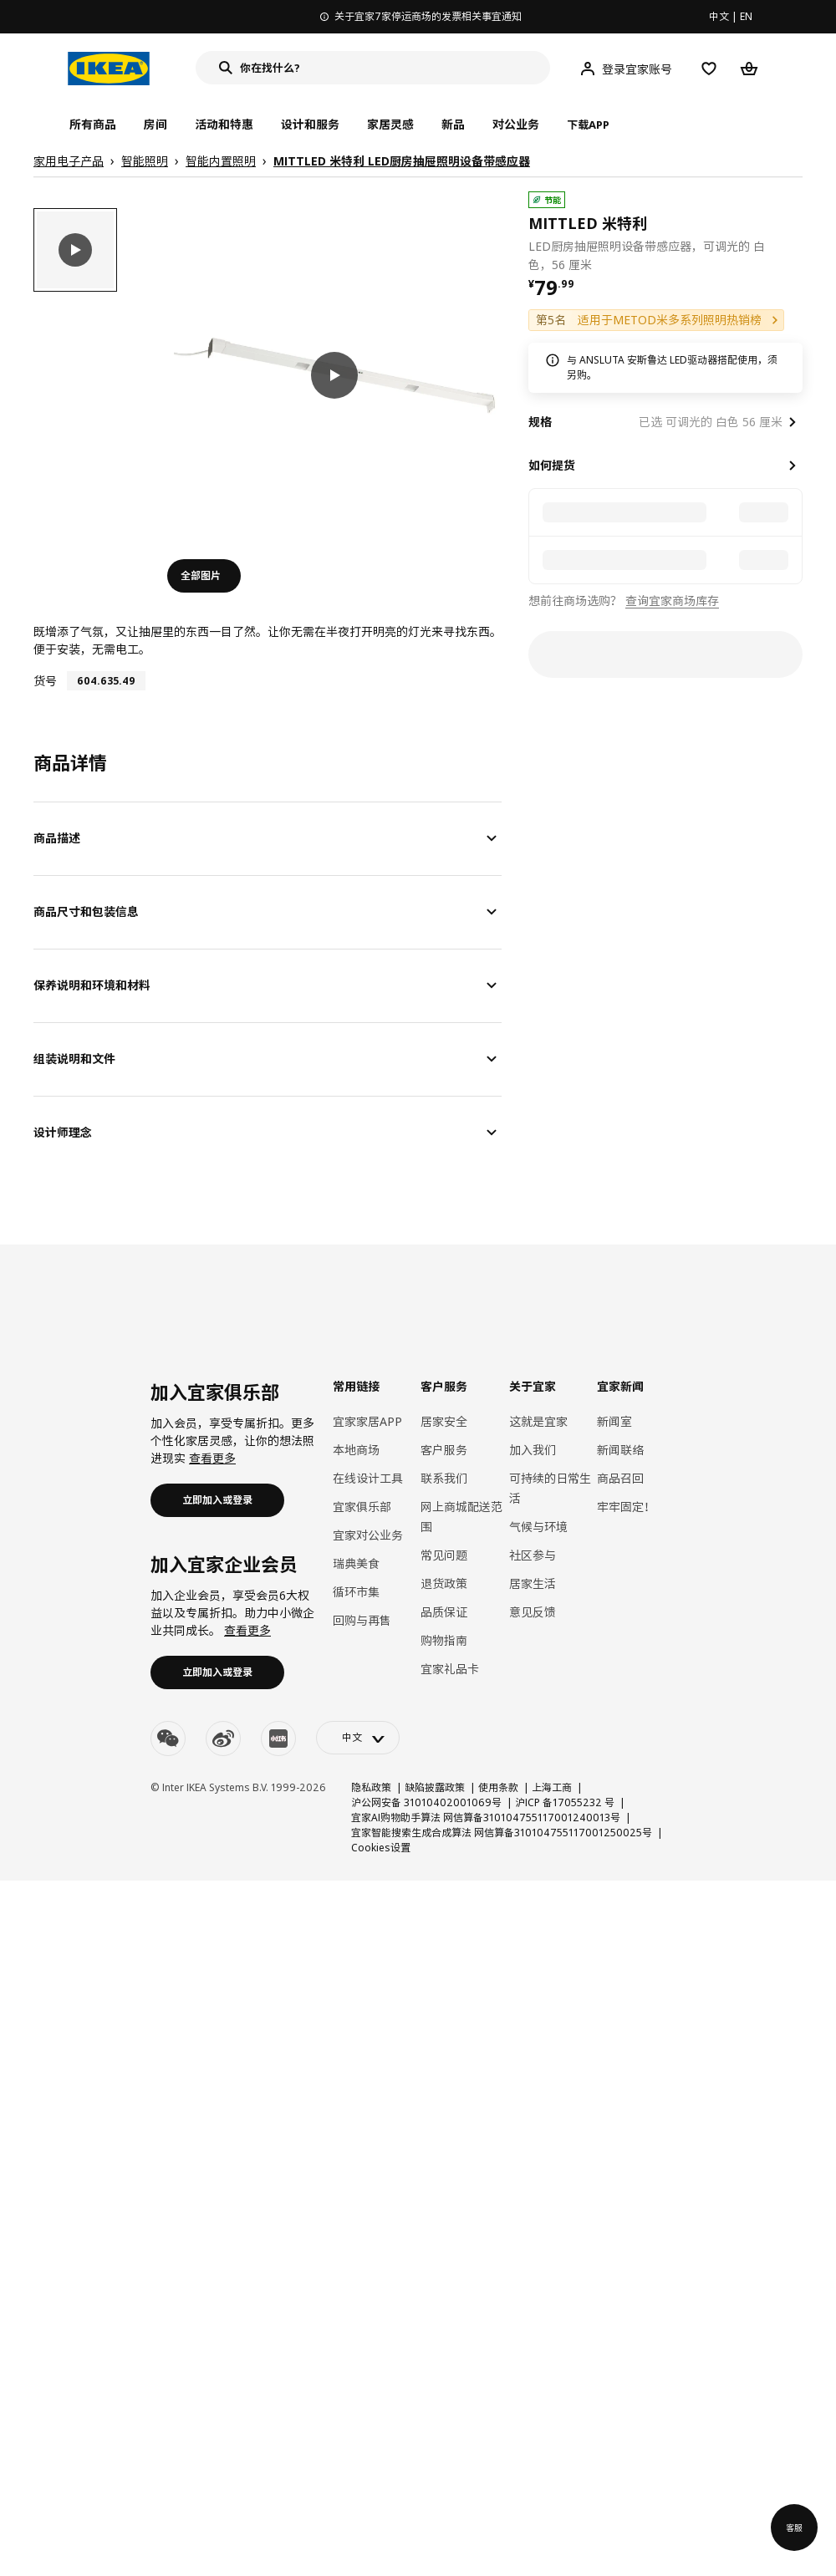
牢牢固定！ (626, 1507)
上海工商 (552, 1787)
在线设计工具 (368, 1478)
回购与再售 (362, 1620)
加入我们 (532, 1450)
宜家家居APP (367, 1421)
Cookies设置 (380, 1847)
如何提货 (551, 465)
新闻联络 (620, 1450)
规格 (540, 422)
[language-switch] (358, 1737)
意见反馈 (532, 1612)
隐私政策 (371, 1787)
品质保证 (444, 1612)
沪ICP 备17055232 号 (564, 1802)
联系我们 (444, 1478)
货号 (45, 681)
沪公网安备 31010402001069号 (426, 1802)
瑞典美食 (356, 1563)
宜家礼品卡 (450, 1669)
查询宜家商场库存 (672, 600)
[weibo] (223, 1738)
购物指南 (444, 1640)
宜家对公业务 (368, 1535)
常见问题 (444, 1555)
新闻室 (614, 1421)
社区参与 (532, 1555)
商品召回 (620, 1478)
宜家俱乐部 (362, 1507)
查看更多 (212, 1458)
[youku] (278, 1738)
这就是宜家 (538, 1421)
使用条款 (498, 1787)
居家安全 (444, 1421)
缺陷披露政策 (435, 1787)
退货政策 (444, 1583)
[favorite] (796, 232)
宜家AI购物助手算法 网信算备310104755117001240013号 (485, 1817)
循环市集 (356, 1592)
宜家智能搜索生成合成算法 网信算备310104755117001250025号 (501, 1832)
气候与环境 (538, 1527)
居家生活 (532, 1583)
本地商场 (356, 1450)
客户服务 (444, 1450)
